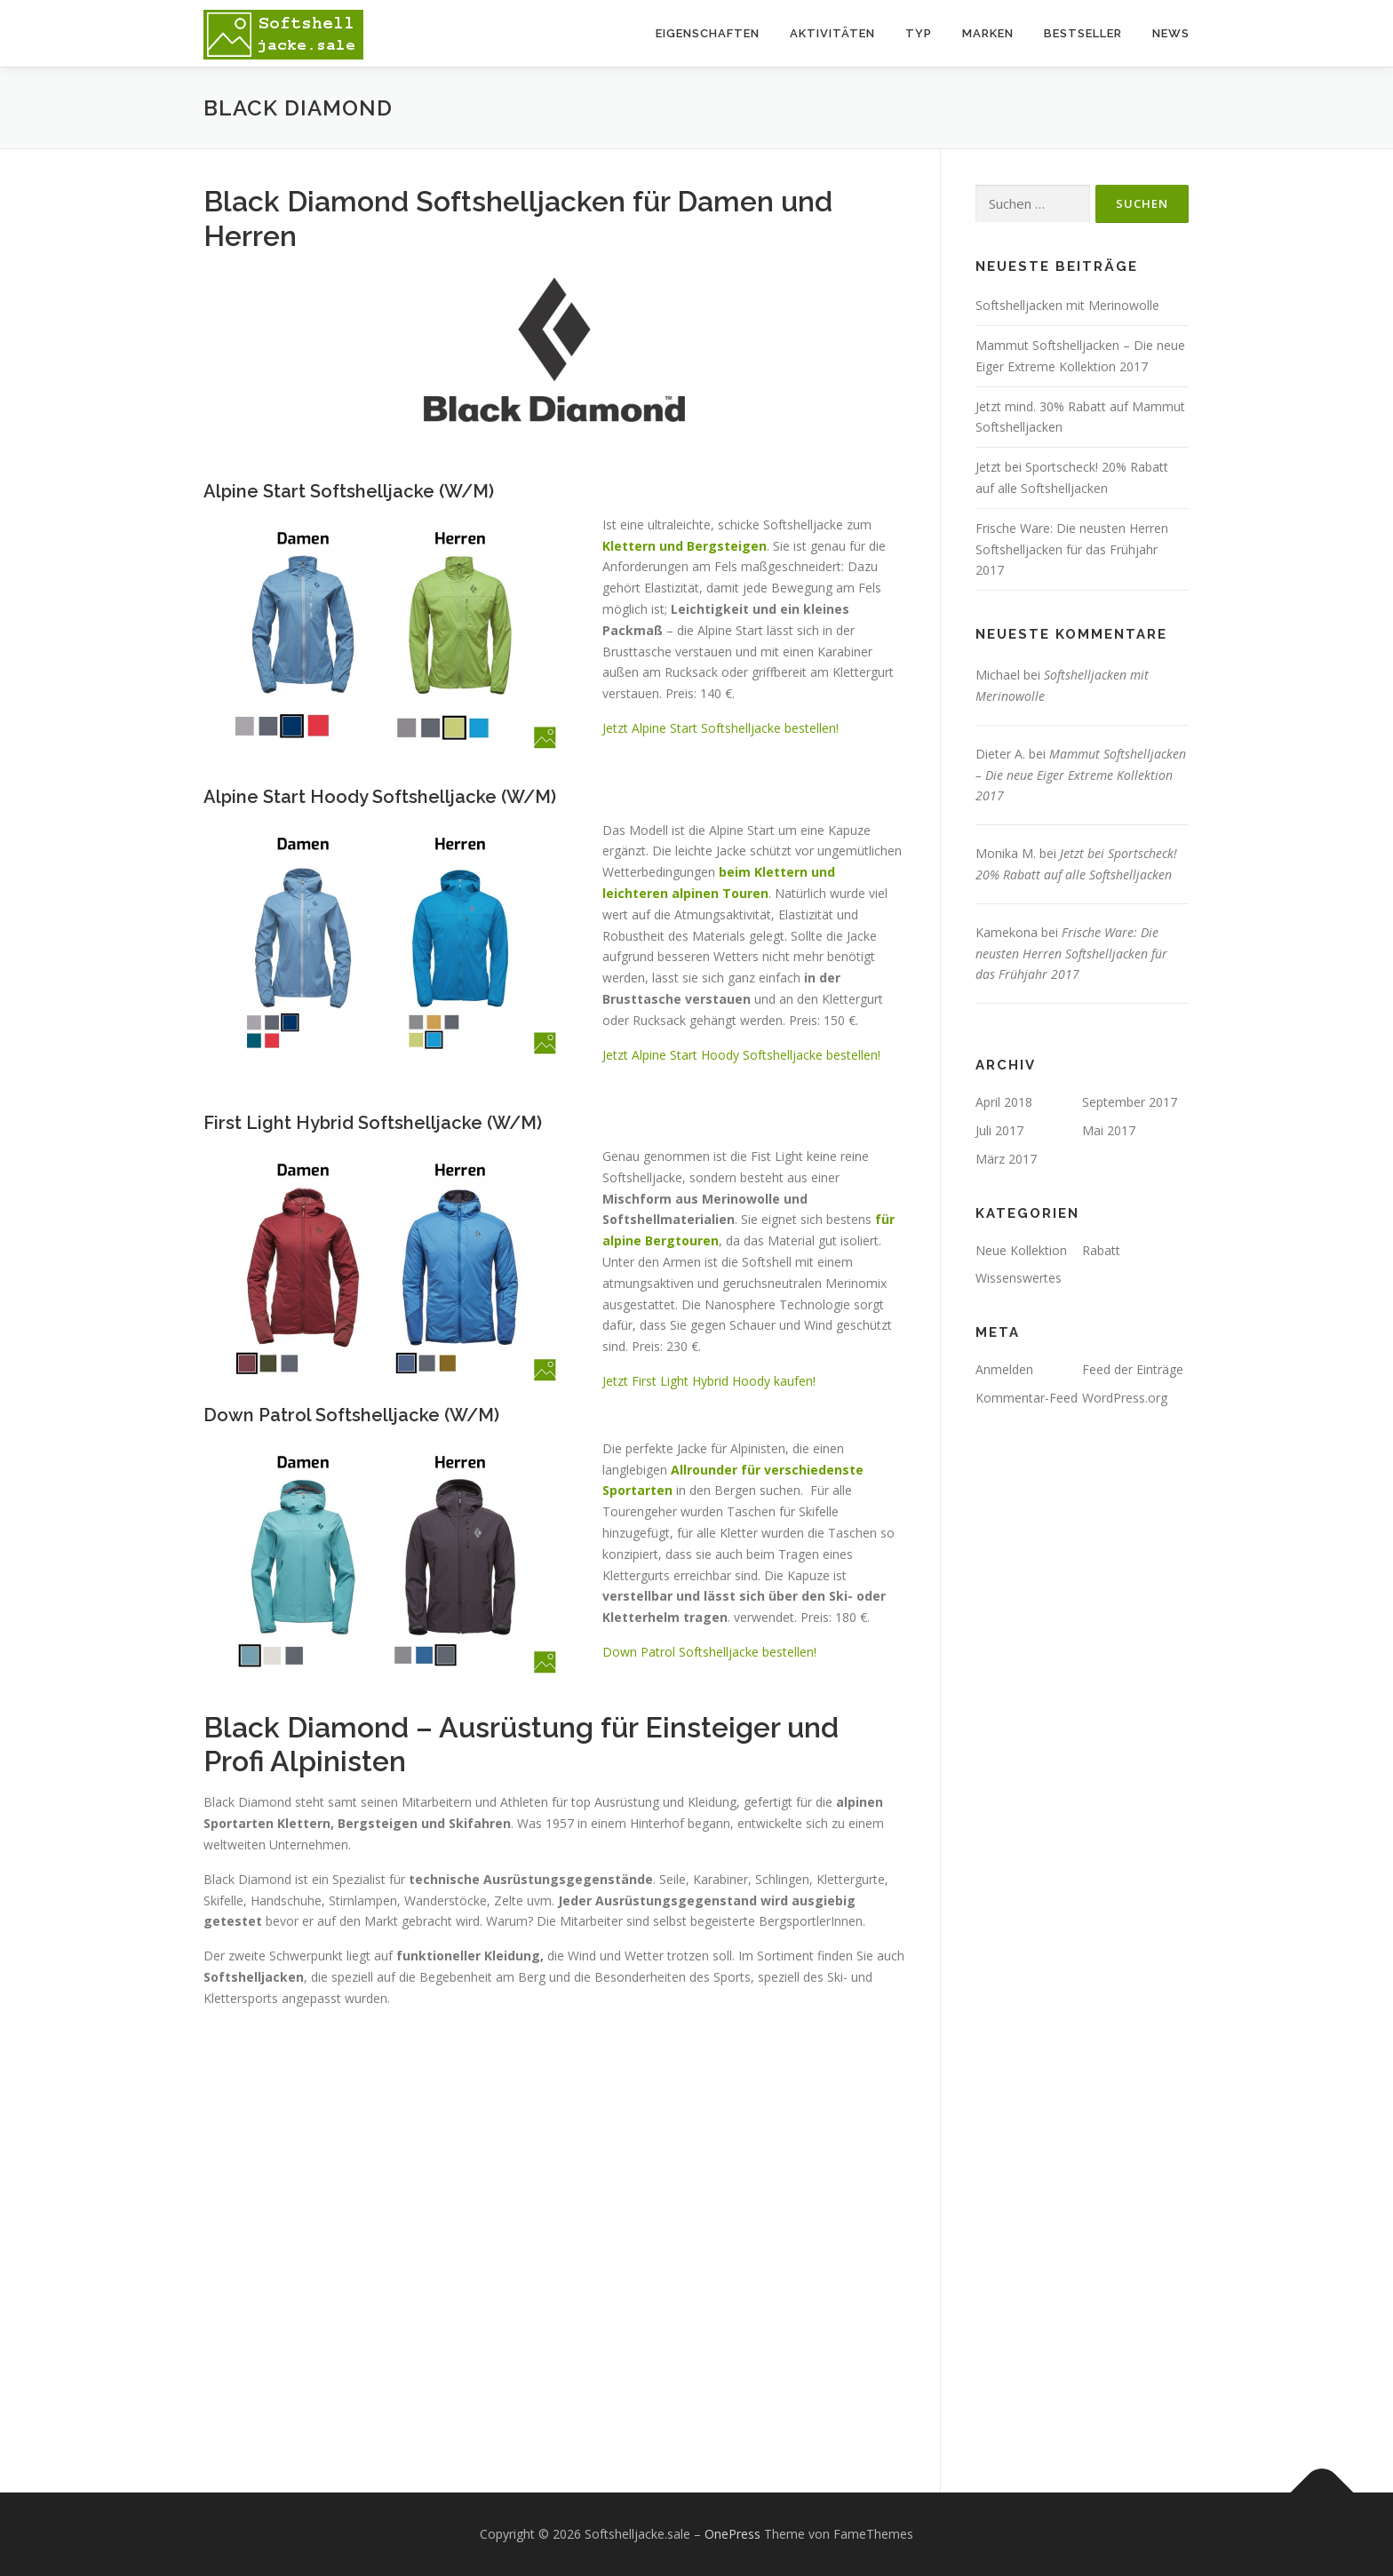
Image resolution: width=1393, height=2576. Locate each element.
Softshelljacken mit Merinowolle (1067, 305)
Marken (988, 33)
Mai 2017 (1108, 1130)
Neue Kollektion (1021, 1250)
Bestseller (1083, 33)
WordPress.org (1124, 1397)
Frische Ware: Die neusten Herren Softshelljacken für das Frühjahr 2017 (1071, 549)
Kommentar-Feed (1026, 1397)
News (1171, 33)
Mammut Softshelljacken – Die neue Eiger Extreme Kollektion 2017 (1080, 775)
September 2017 (1129, 1101)
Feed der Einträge (1132, 1369)
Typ (918, 33)
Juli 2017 (999, 1130)
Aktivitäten (832, 33)
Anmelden (1004, 1369)
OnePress (732, 2533)
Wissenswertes (1018, 1277)
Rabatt (1101, 1250)
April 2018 (1003, 1101)
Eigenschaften (708, 33)
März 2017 (1006, 1158)
